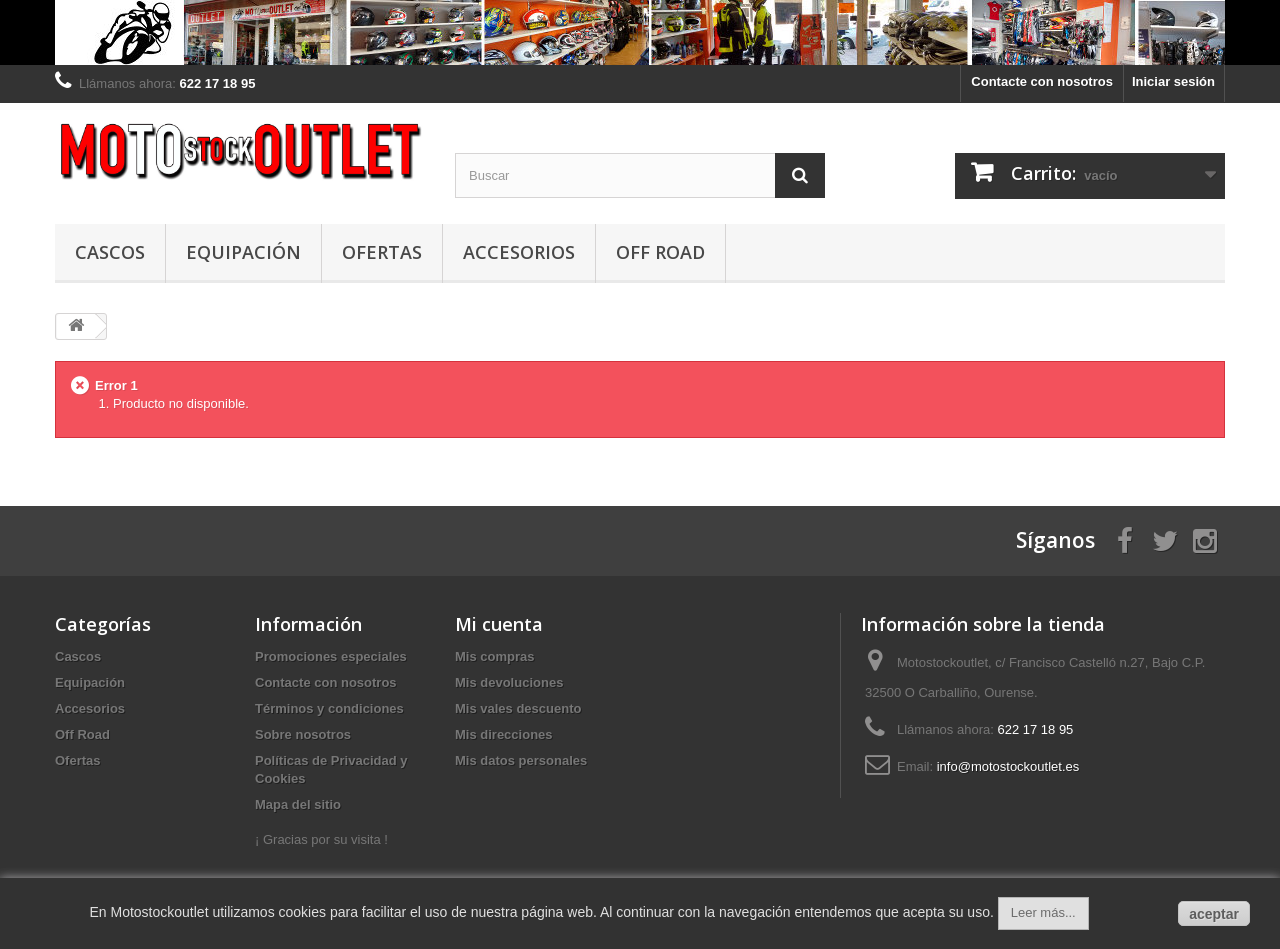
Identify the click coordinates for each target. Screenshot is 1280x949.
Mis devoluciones (509, 682)
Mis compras (494, 656)
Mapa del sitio (298, 804)
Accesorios (519, 252)
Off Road (660, 252)
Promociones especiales (331, 656)
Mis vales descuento (518, 708)
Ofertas (382, 252)
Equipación (243, 252)
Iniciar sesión (1173, 81)
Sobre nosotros (303, 734)
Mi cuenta (499, 624)
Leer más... (1043, 912)
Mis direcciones (504, 734)
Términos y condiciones (329, 708)
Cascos (110, 252)
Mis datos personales (521, 760)
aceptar (1214, 914)
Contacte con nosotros (1042, 81)
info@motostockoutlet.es (1008, 766)
